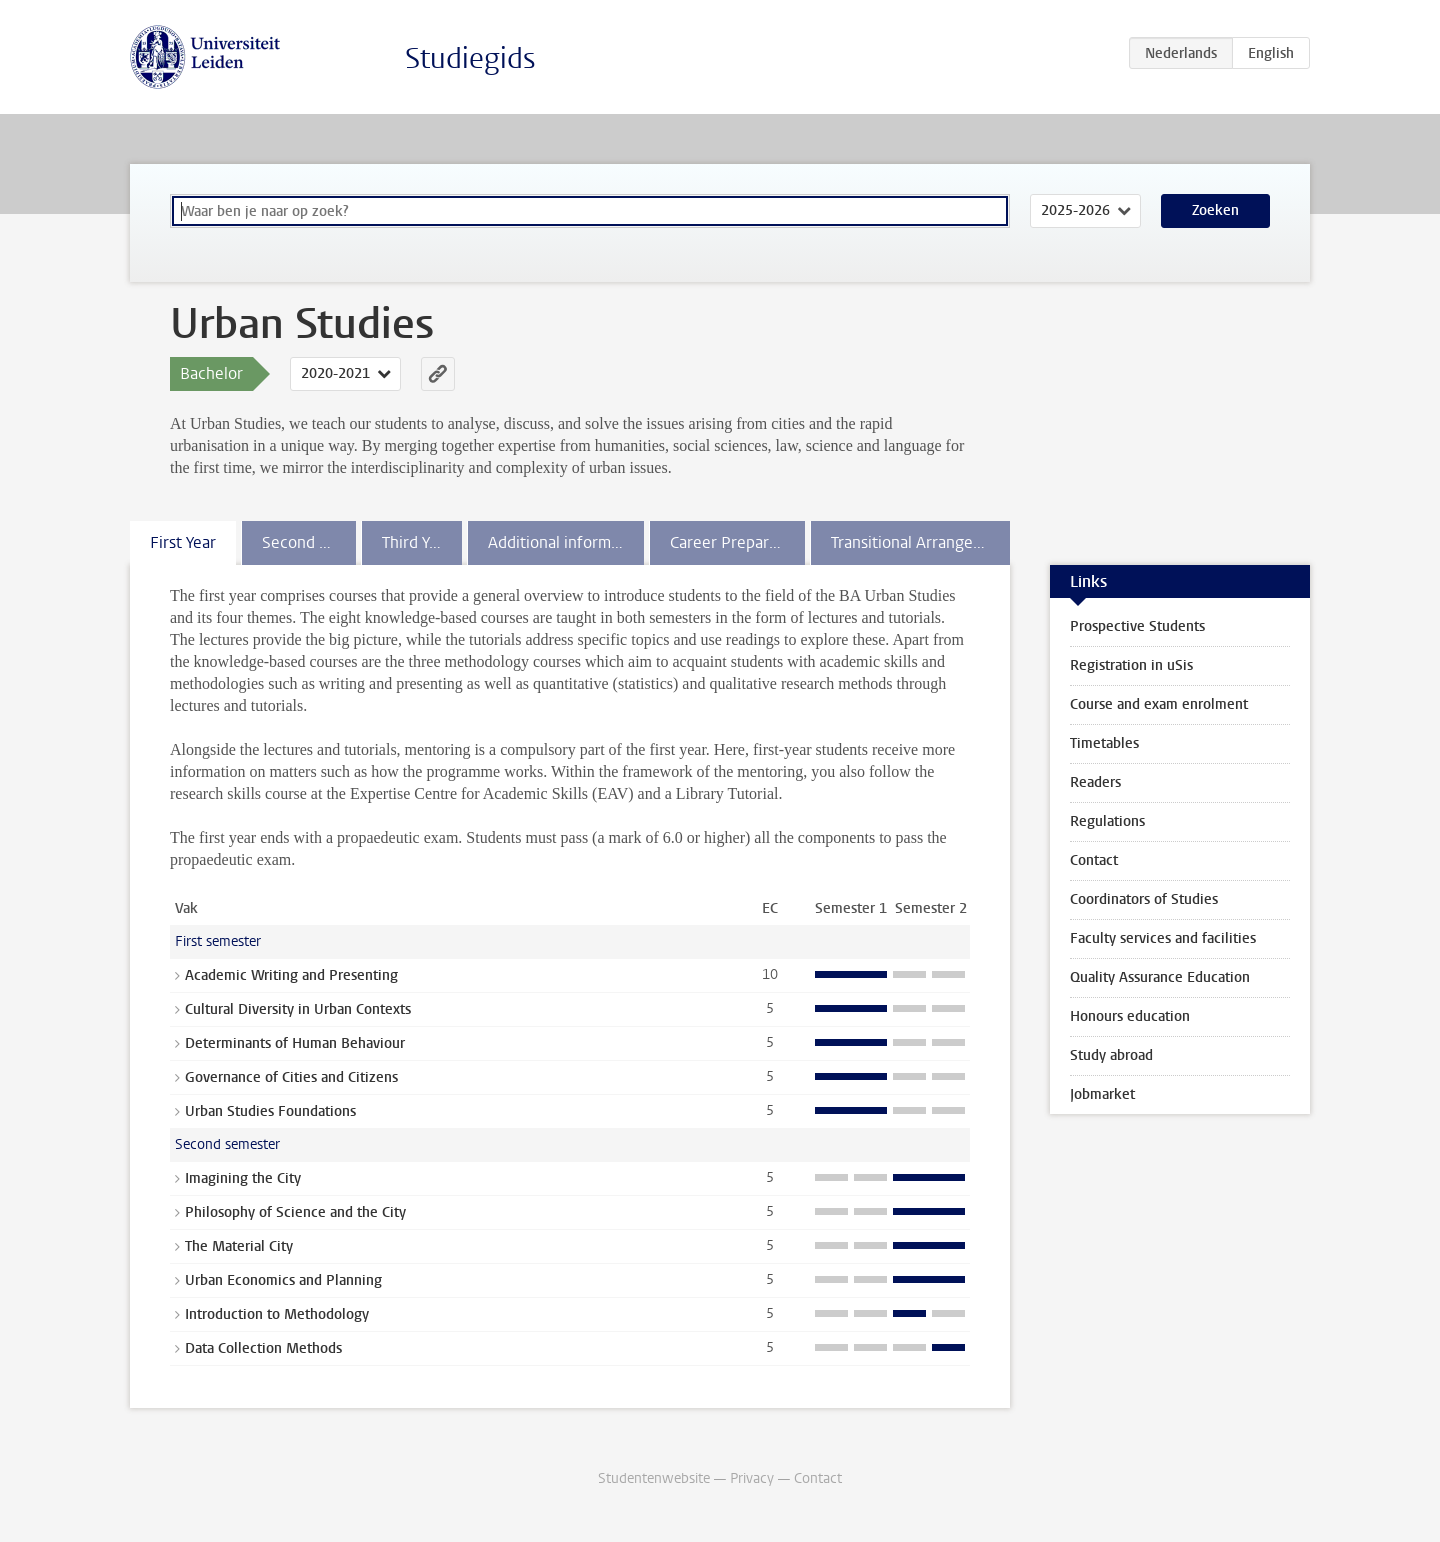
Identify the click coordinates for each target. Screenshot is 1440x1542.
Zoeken (1215, 210)
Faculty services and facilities (1163, 938)
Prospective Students (1137, 626)
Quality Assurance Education (1160, 977)
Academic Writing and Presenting (291, 975)
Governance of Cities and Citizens (291, 1077)
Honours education (1130, 1016)
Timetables (1104, 743)
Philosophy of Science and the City (295, 1212)
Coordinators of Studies (1144, 899)
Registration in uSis (1131, 665)
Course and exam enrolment (1159, 704)
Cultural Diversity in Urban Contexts (298, 1009)
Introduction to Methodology (277, 1314)
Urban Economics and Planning (283, 1280)
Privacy (752, 1478)
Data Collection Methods (263, 1348)
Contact (1094, 860)
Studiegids (470, 58)
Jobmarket (1102, 1094)
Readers (1095, 782)
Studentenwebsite (654, 1478)
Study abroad (1111, 1055)
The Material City (239, 1246)
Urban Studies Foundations (270, 1111)
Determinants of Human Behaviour (295, 1043)
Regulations (1107, 821)
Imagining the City (243, 1178)
